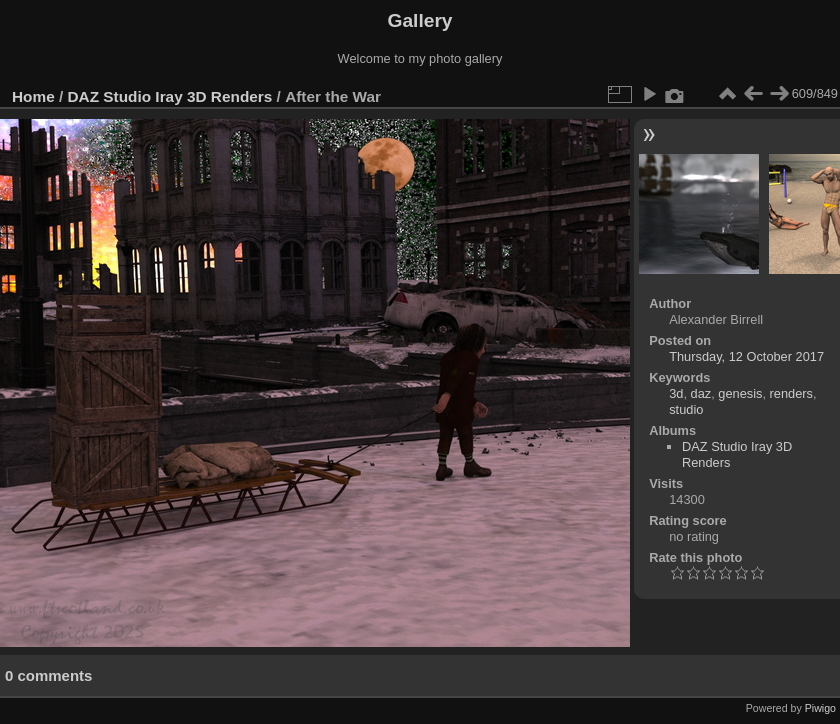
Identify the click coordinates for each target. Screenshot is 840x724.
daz (701, 393)
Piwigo (820, 708)
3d (676, 393)
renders (791, 393)
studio (686, 409)
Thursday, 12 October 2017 (746, 356)
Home (33, 96)
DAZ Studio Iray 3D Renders (170, 96)
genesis (740, 393)
